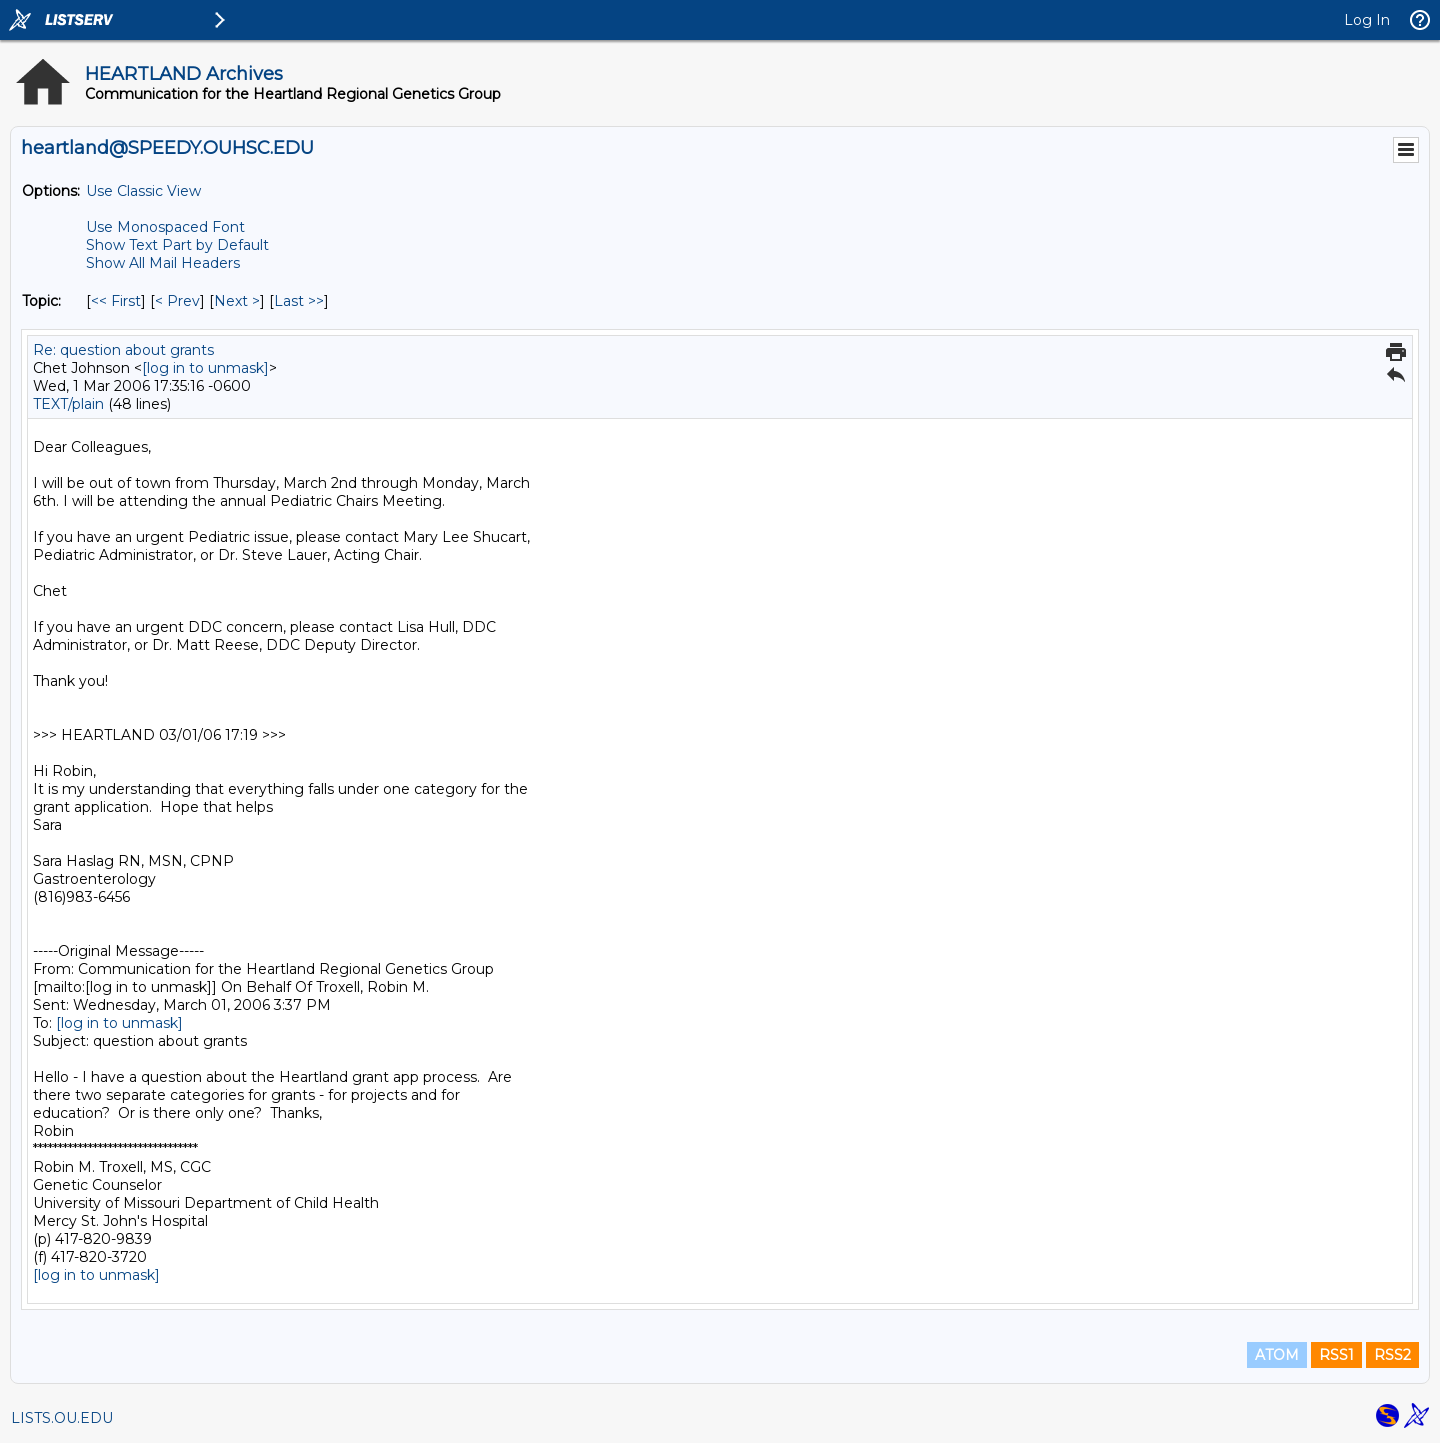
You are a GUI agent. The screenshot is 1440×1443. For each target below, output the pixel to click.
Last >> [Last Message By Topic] (299, 301)
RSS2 (1392, 1355)
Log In (1367, 20)
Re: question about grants (123, 350)
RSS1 (1336, 1355)
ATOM (1277, 1355)
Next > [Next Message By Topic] (237, 301)
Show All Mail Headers (163, 263)
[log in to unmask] (205, 368)
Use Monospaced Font (165, 227)
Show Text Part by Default (177, 245)
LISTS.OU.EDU (62, 1418)
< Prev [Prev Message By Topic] (177, 301)
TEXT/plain (68, 404)
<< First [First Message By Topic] (116, 301)
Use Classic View (143, 191)
